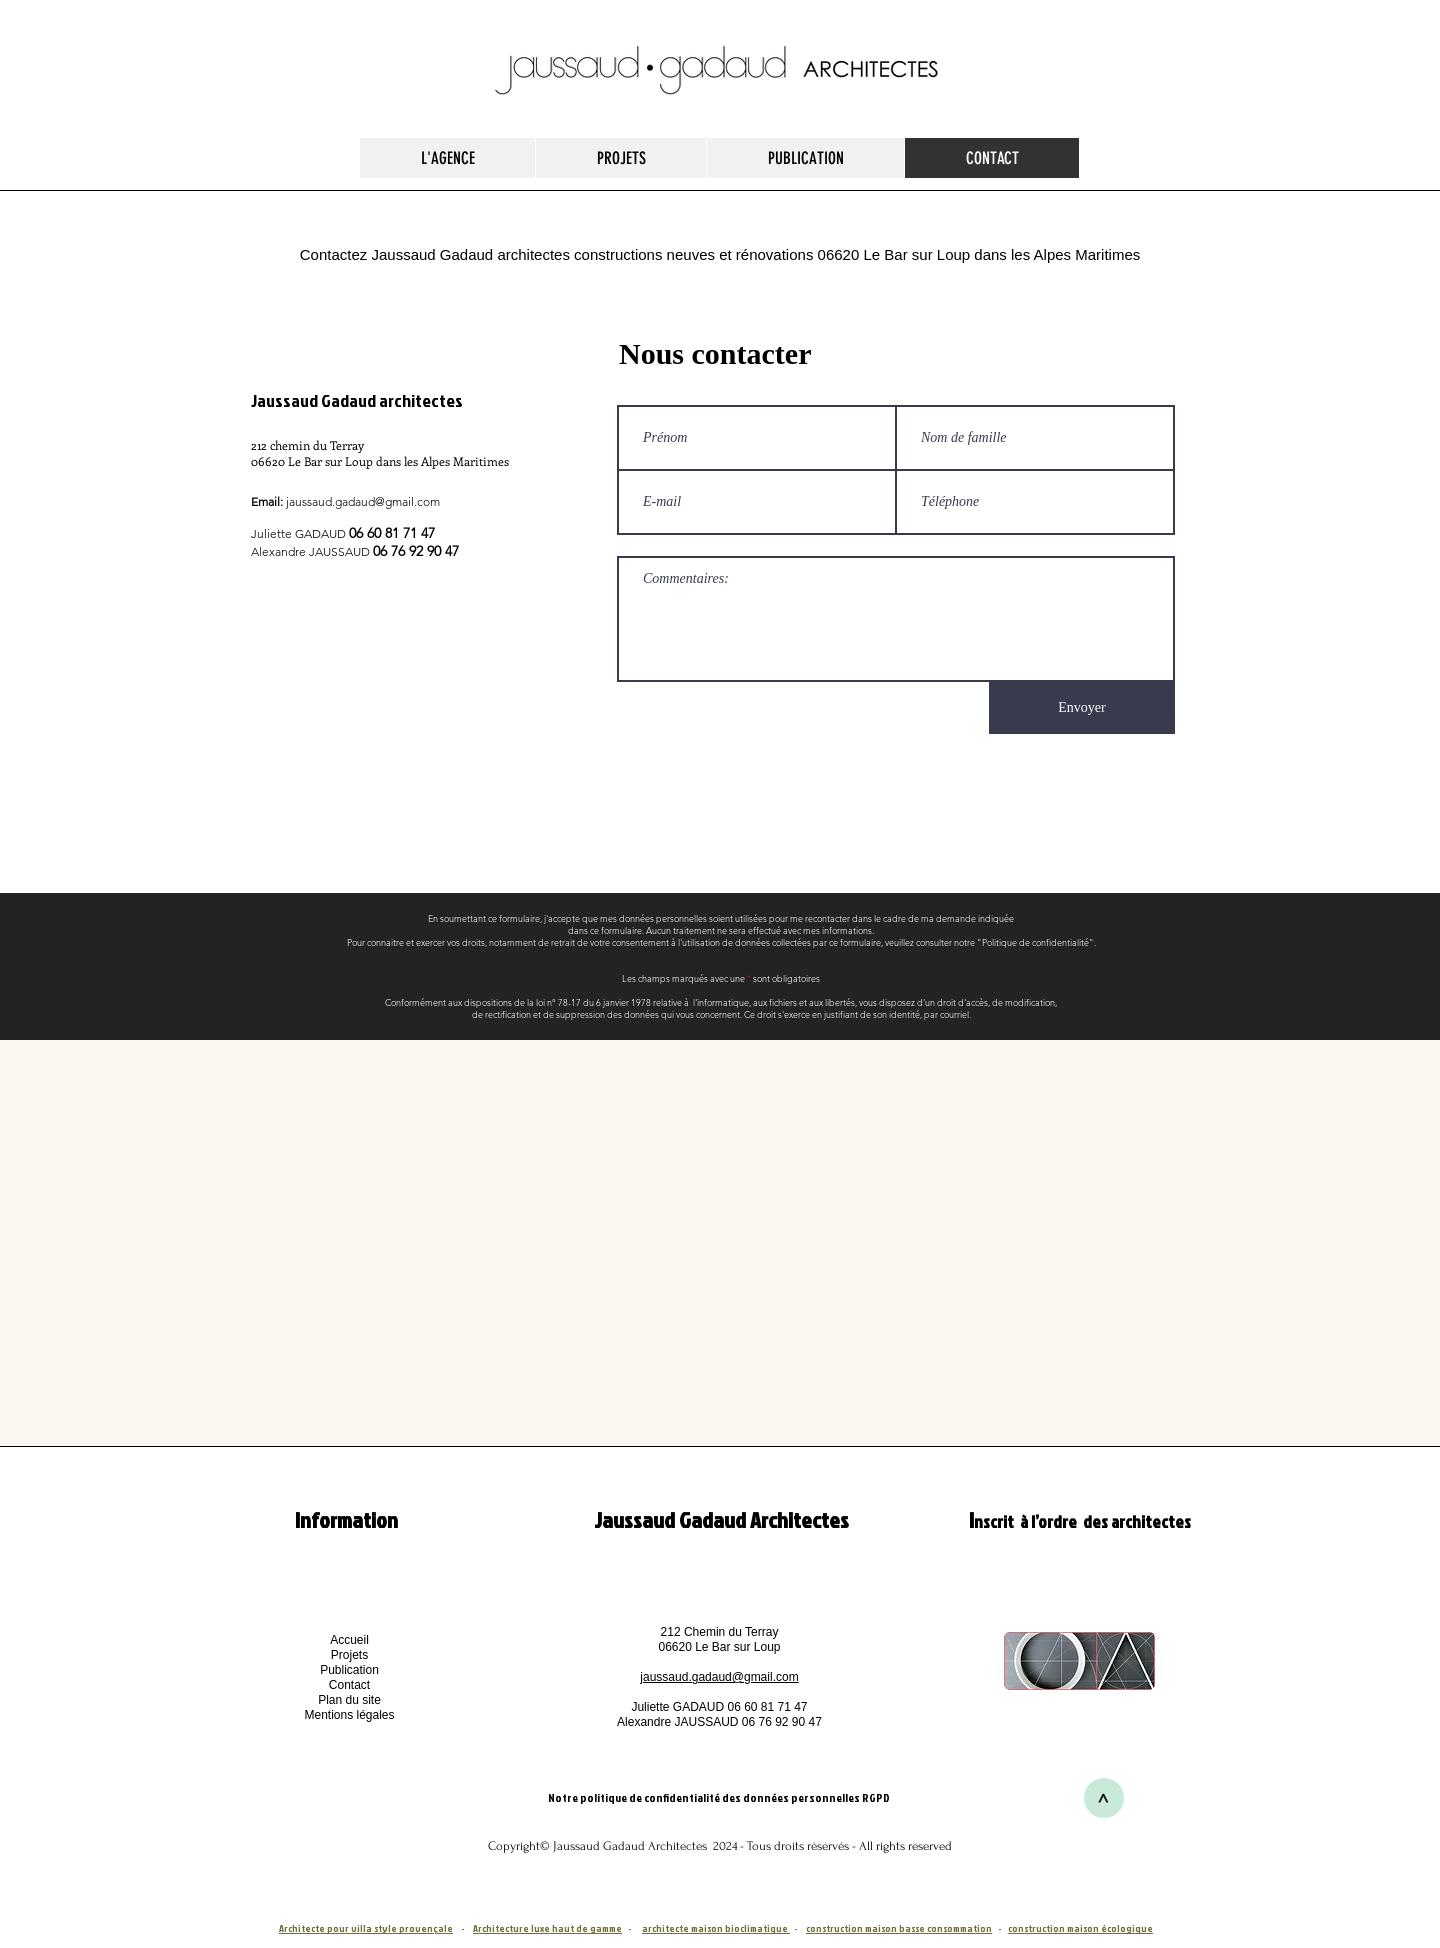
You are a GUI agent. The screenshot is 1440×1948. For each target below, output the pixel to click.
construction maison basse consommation (899, 1928)
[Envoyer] (1082, 708)
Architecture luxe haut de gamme (547, 1928)
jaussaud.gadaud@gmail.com (363, 501)
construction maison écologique (1080, 1928)
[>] (1104, 1798)
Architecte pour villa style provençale (366, 1928)
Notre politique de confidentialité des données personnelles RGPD (720, 1797)
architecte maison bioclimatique (716, 1928)
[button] (349, 1715)
